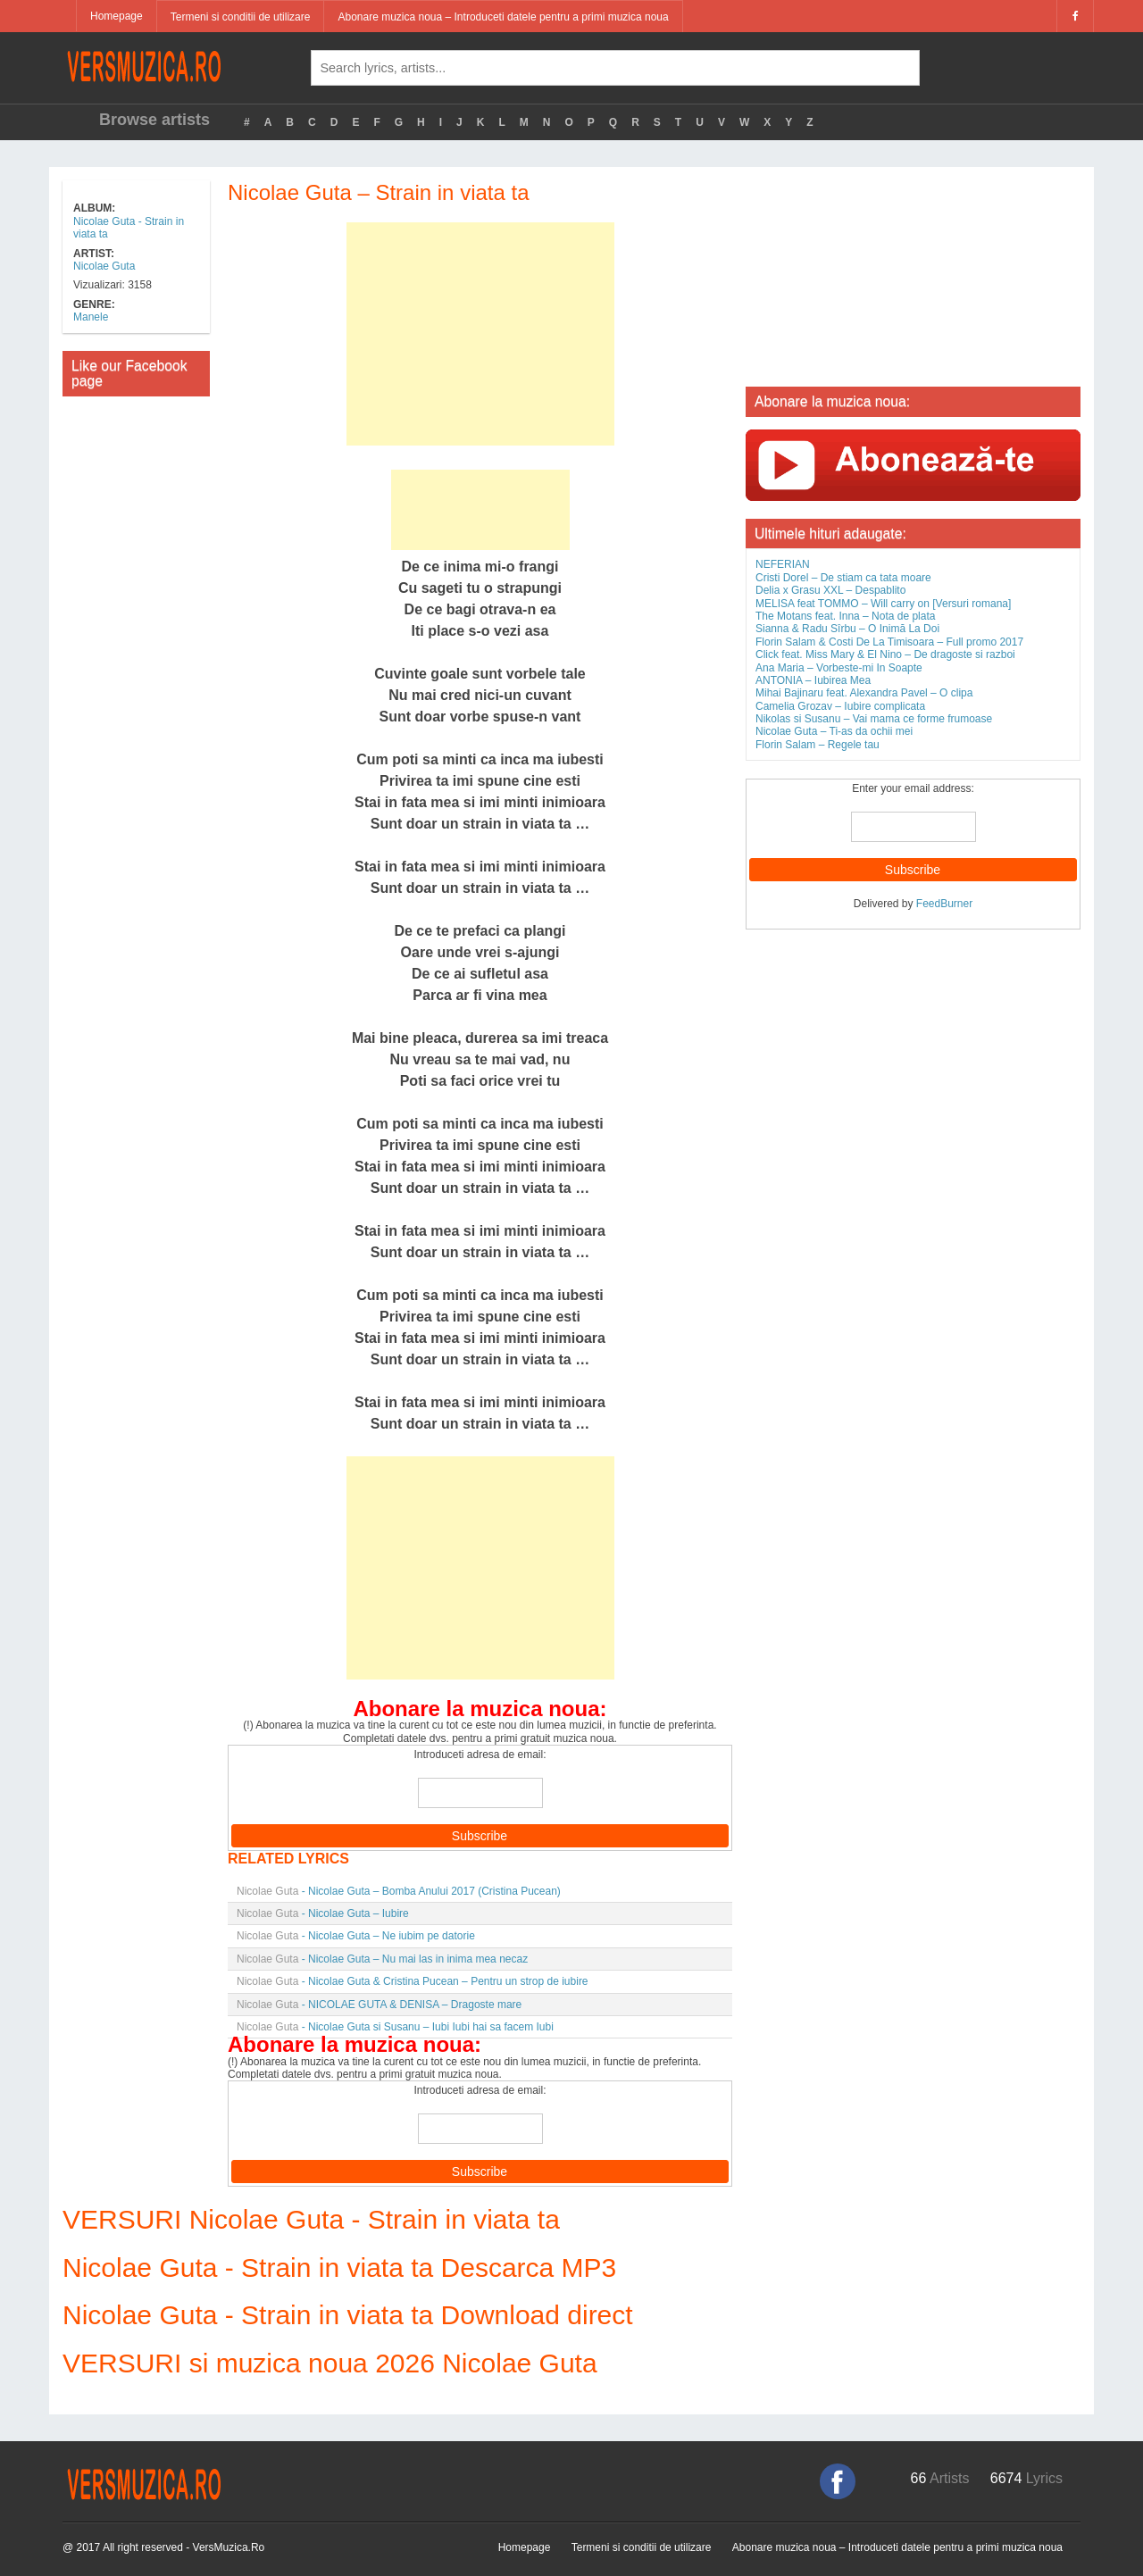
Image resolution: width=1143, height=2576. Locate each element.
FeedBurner (944, 903)
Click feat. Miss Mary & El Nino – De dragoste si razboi (885, 654)
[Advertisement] (480, 334)
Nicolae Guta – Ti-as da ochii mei (834, 731)
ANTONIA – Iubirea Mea (813, 680)
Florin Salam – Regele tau (817, 744)
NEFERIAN (782, 564)
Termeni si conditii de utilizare (241, 17)
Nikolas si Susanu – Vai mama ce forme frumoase (873, 719)
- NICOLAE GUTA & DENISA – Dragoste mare (379, 2004)
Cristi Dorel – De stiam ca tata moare (843, 577)
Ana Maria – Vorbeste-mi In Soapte (838, 668)
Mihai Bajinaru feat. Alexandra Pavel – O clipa (863, 693)
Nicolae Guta (104, 266)
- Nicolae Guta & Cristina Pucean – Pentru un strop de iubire (412, 1981)
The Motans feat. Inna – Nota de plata (845, 616)
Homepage (116, 16)
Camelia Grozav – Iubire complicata (840, 706)
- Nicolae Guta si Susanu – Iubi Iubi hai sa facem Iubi (395, 2027)
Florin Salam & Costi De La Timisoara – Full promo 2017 (889, 642)
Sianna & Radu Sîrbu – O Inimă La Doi (847, 628)
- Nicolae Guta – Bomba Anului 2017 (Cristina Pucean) (399, 1891)
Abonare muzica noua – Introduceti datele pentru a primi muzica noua (503, 17)
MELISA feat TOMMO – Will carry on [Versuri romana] (883, 603)
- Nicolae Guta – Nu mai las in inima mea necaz (382, 1959)
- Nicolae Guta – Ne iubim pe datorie (356, 1936)
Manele (90, 317)
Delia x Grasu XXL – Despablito (830, 590)
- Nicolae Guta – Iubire (323, 1913)
